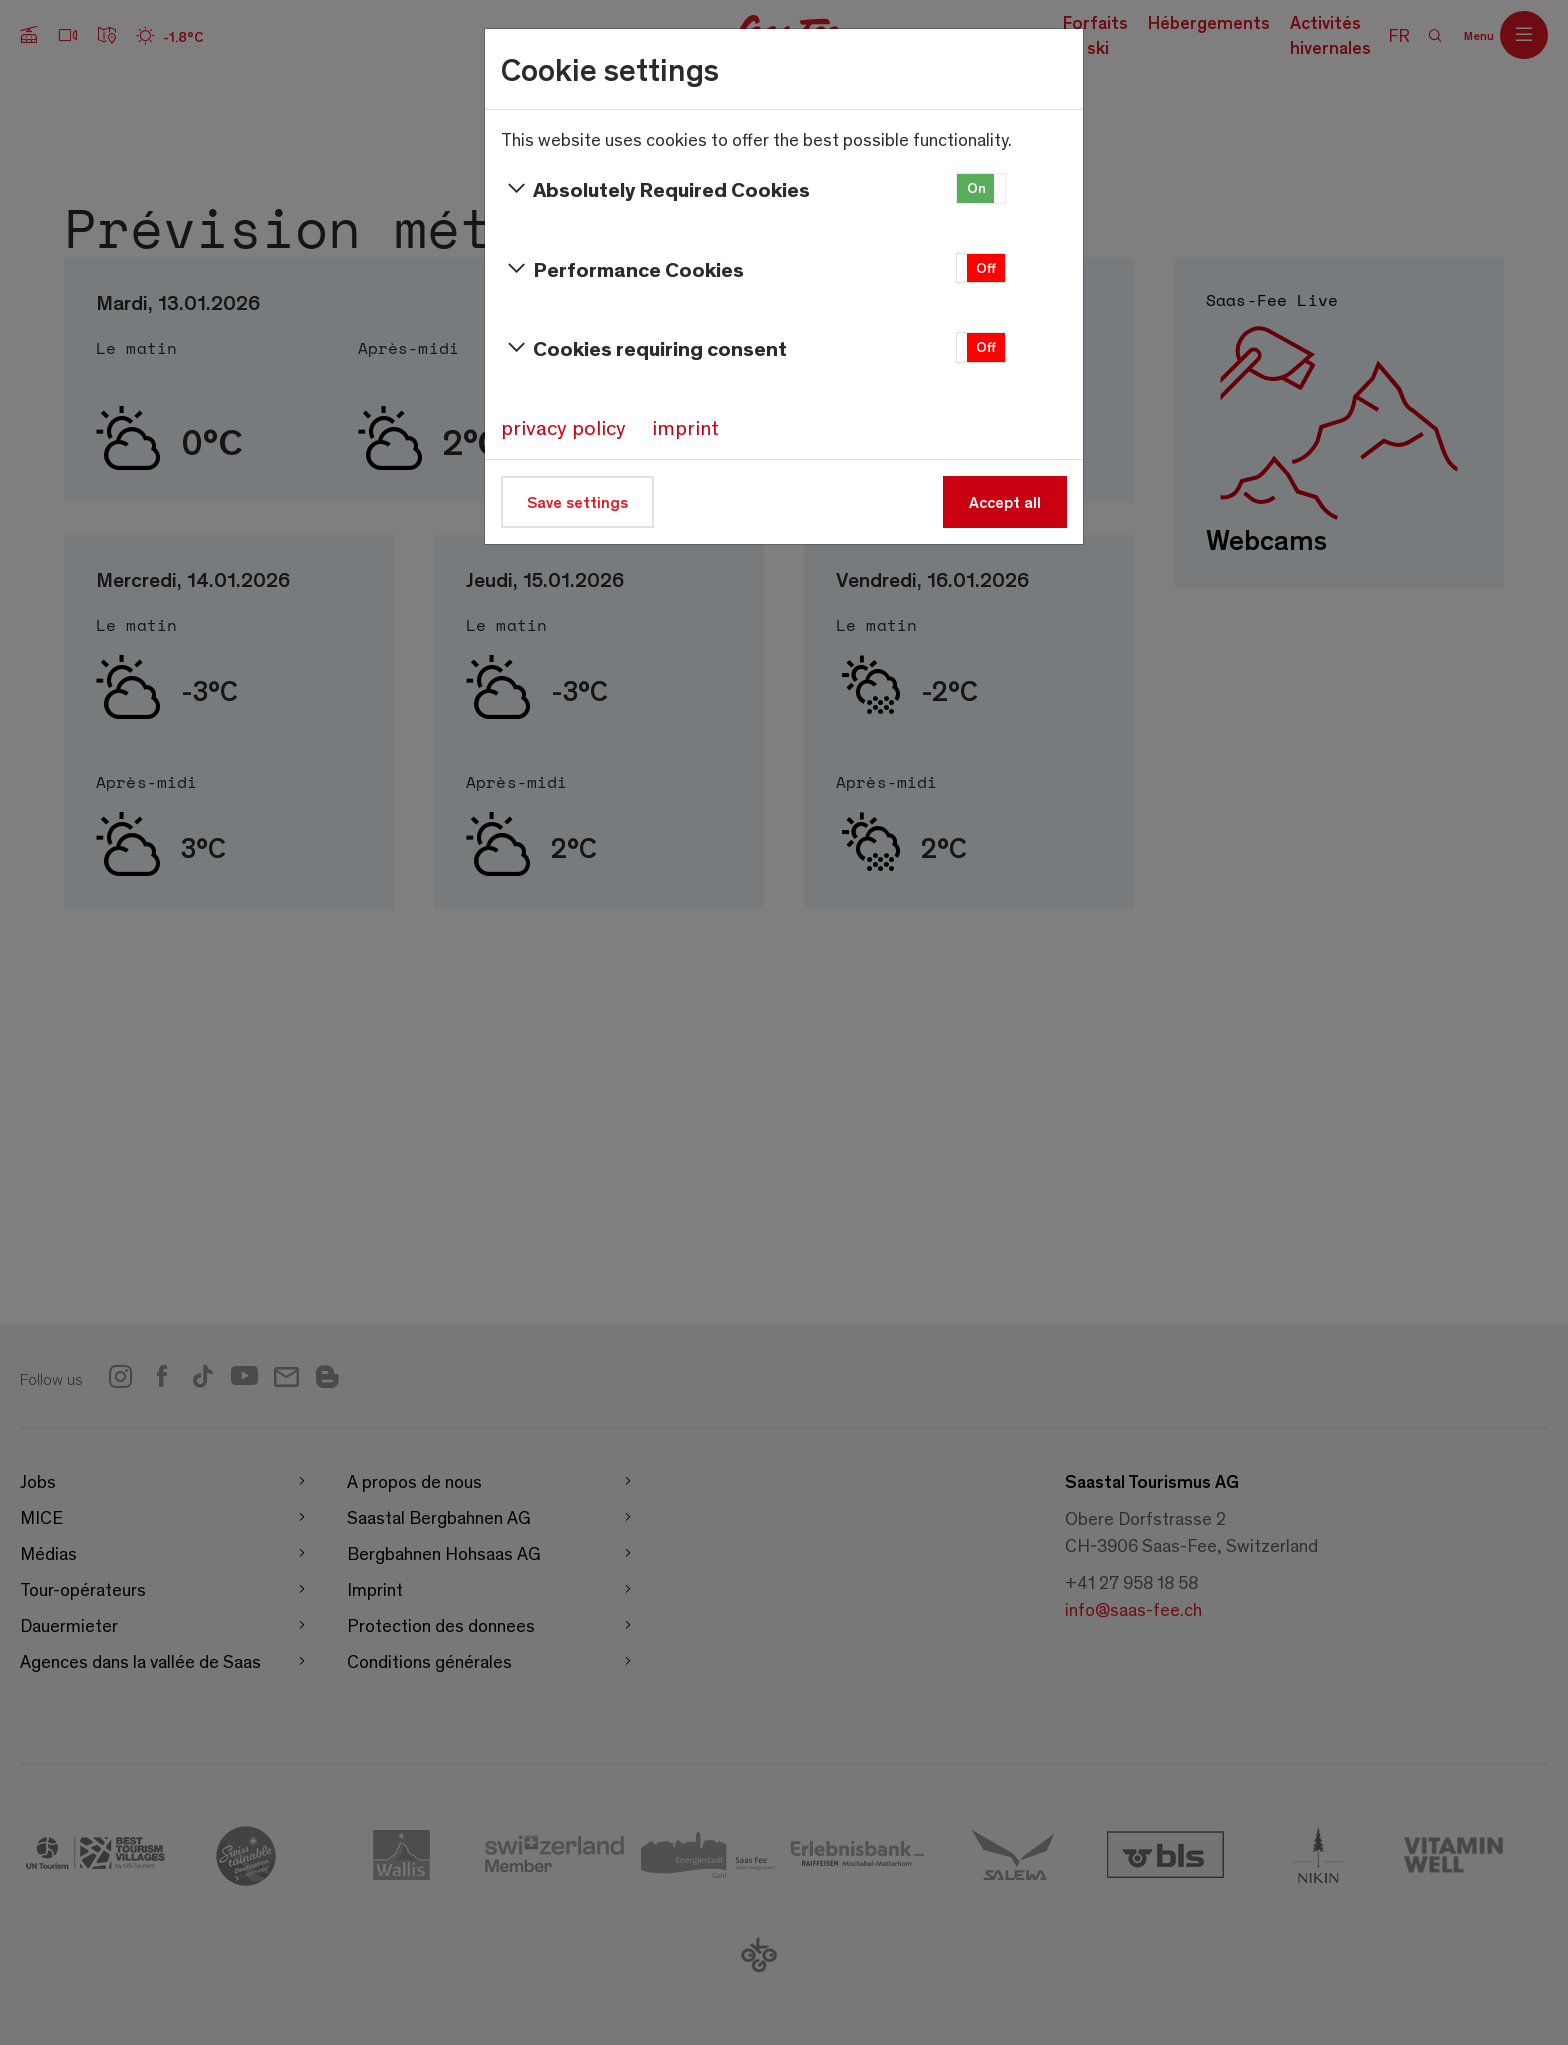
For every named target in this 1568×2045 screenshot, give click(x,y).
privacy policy (563, 427)
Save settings (577, 501)
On (976, 187)
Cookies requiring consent (644, 348)
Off (986, 267)
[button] (981, 188)
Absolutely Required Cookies (655, 189)
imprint (685, 427)
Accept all (1005, 501)
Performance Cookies (622, 269)
